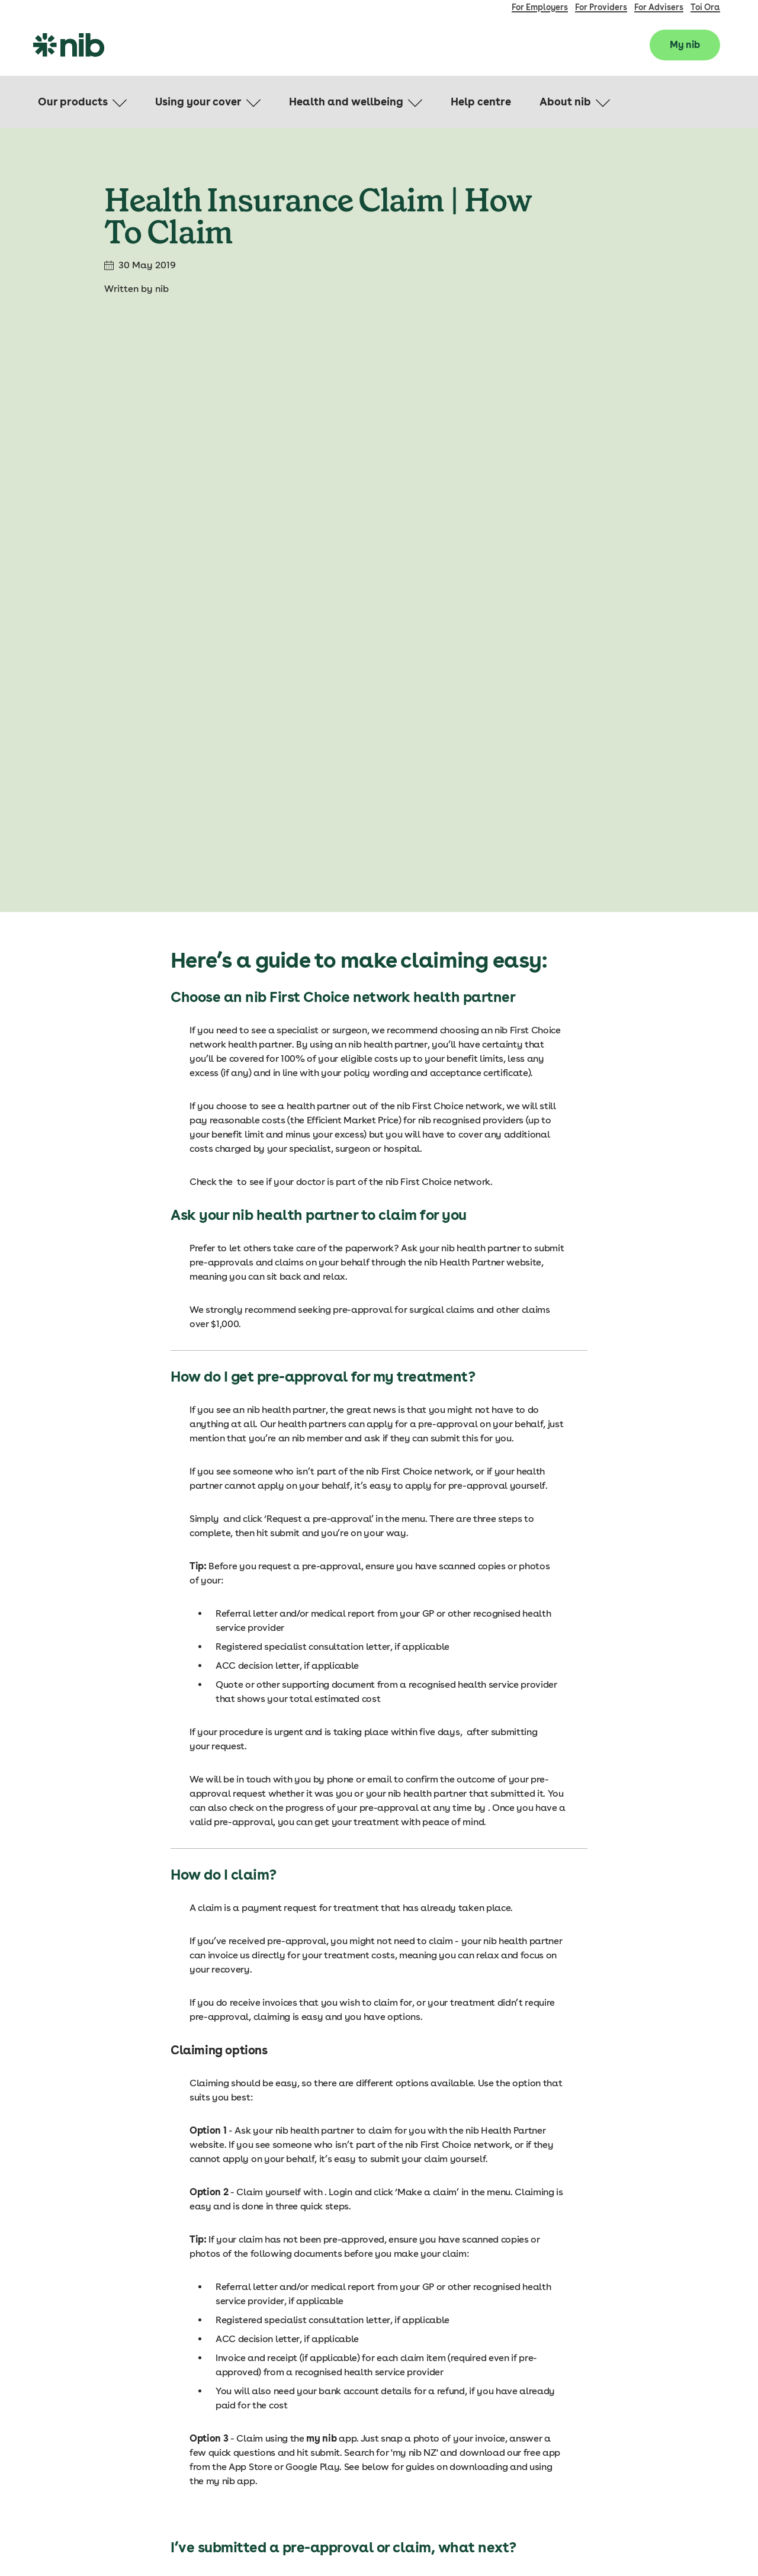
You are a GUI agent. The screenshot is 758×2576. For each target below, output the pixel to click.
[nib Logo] (69, 45)
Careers (597, 2478)
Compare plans (611, 2368)
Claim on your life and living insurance (657, 2434)
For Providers (601, 7)
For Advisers (658, 7)
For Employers (540, 7)
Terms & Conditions (630, 2541)
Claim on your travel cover (633, 2456)
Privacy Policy (706, 2541)
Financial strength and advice (640, 2500)
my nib (259, 2073)
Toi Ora (705, 7)
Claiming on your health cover (640, 2390)
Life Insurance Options (624, 2412)
